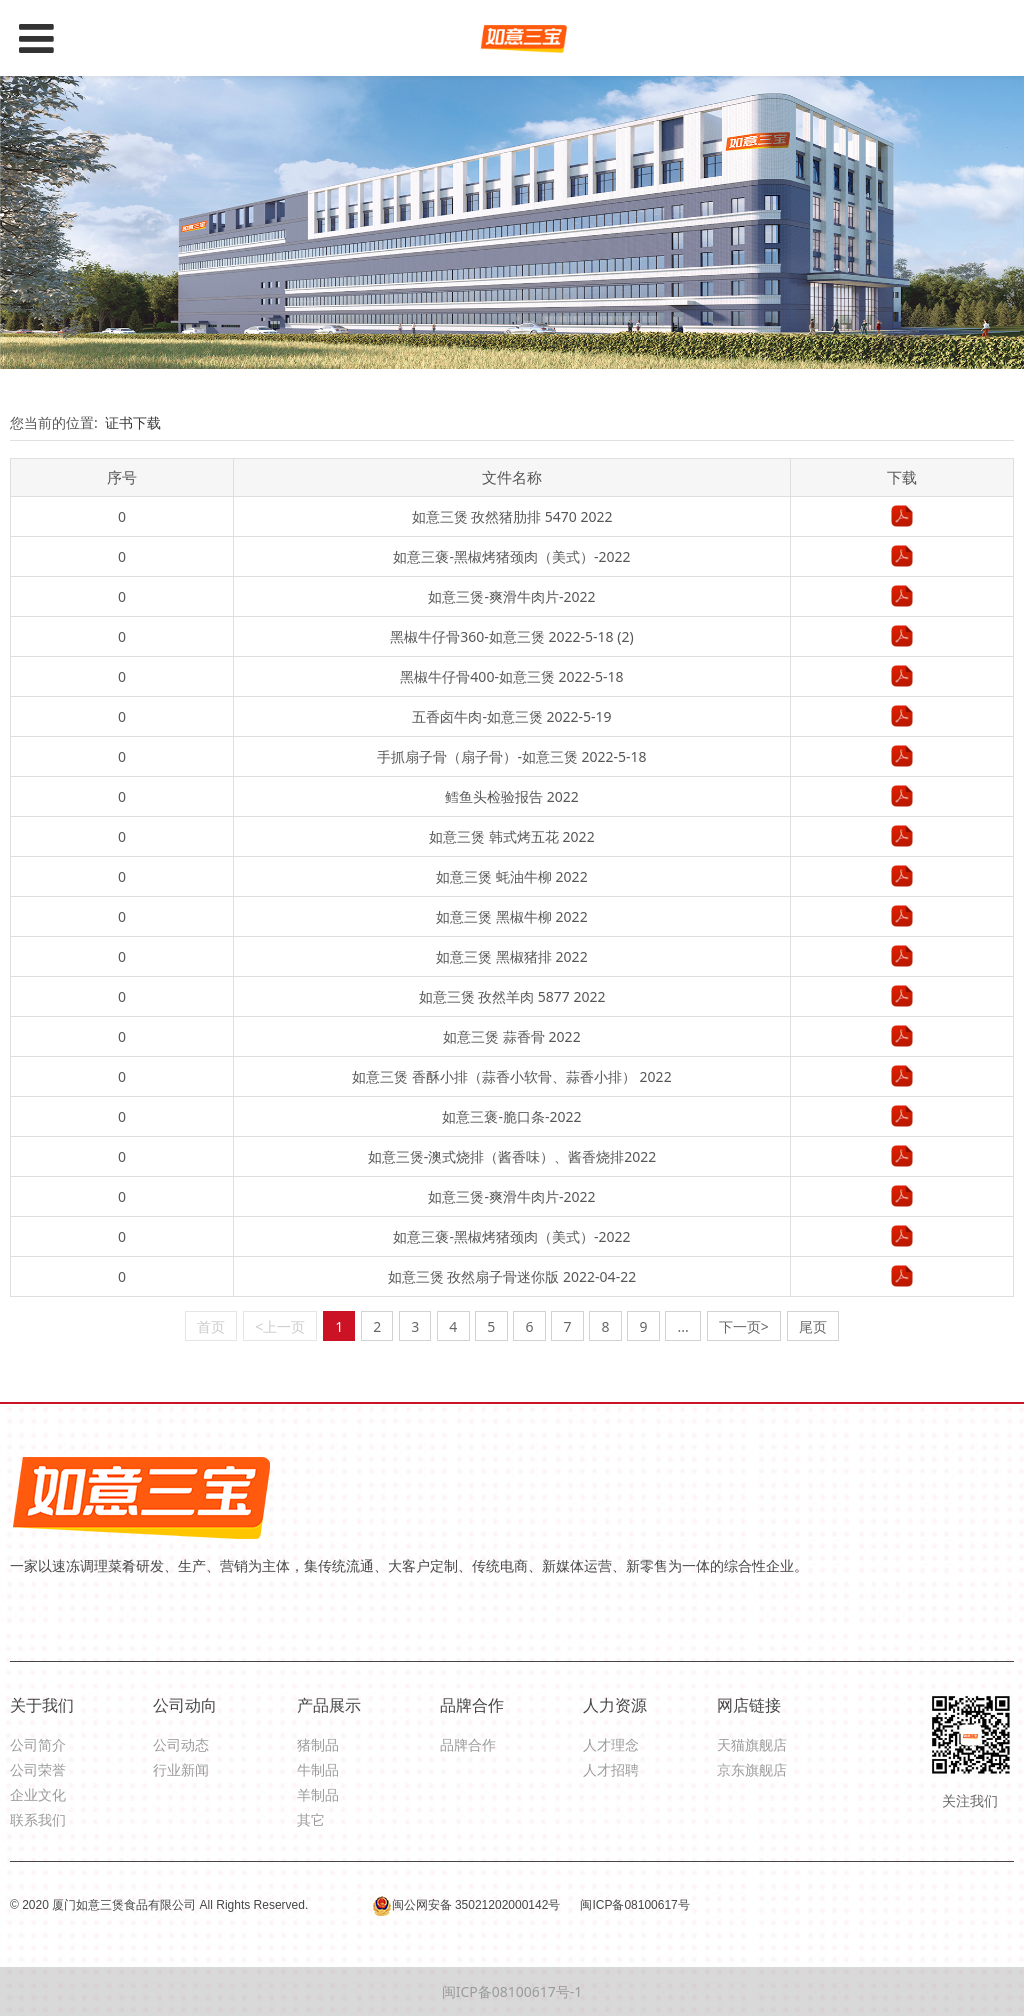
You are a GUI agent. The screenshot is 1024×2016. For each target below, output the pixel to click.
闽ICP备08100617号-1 (512, 1991)
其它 (311, 1819)
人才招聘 (611, 1769)
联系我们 (38, 1819)
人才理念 (611, 1744)
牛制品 (318, 1769)
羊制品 (318, 1794)
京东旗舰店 (752, 1769)
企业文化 (38, 1794)
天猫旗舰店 (752, 1744)
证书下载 (133, 422)
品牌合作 (468, 1744)
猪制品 (318, 1744)
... (683, 1326)
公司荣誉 (38, 1769)
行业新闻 (181, 1769)
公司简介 (38, 1744)
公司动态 (181, 1744)
